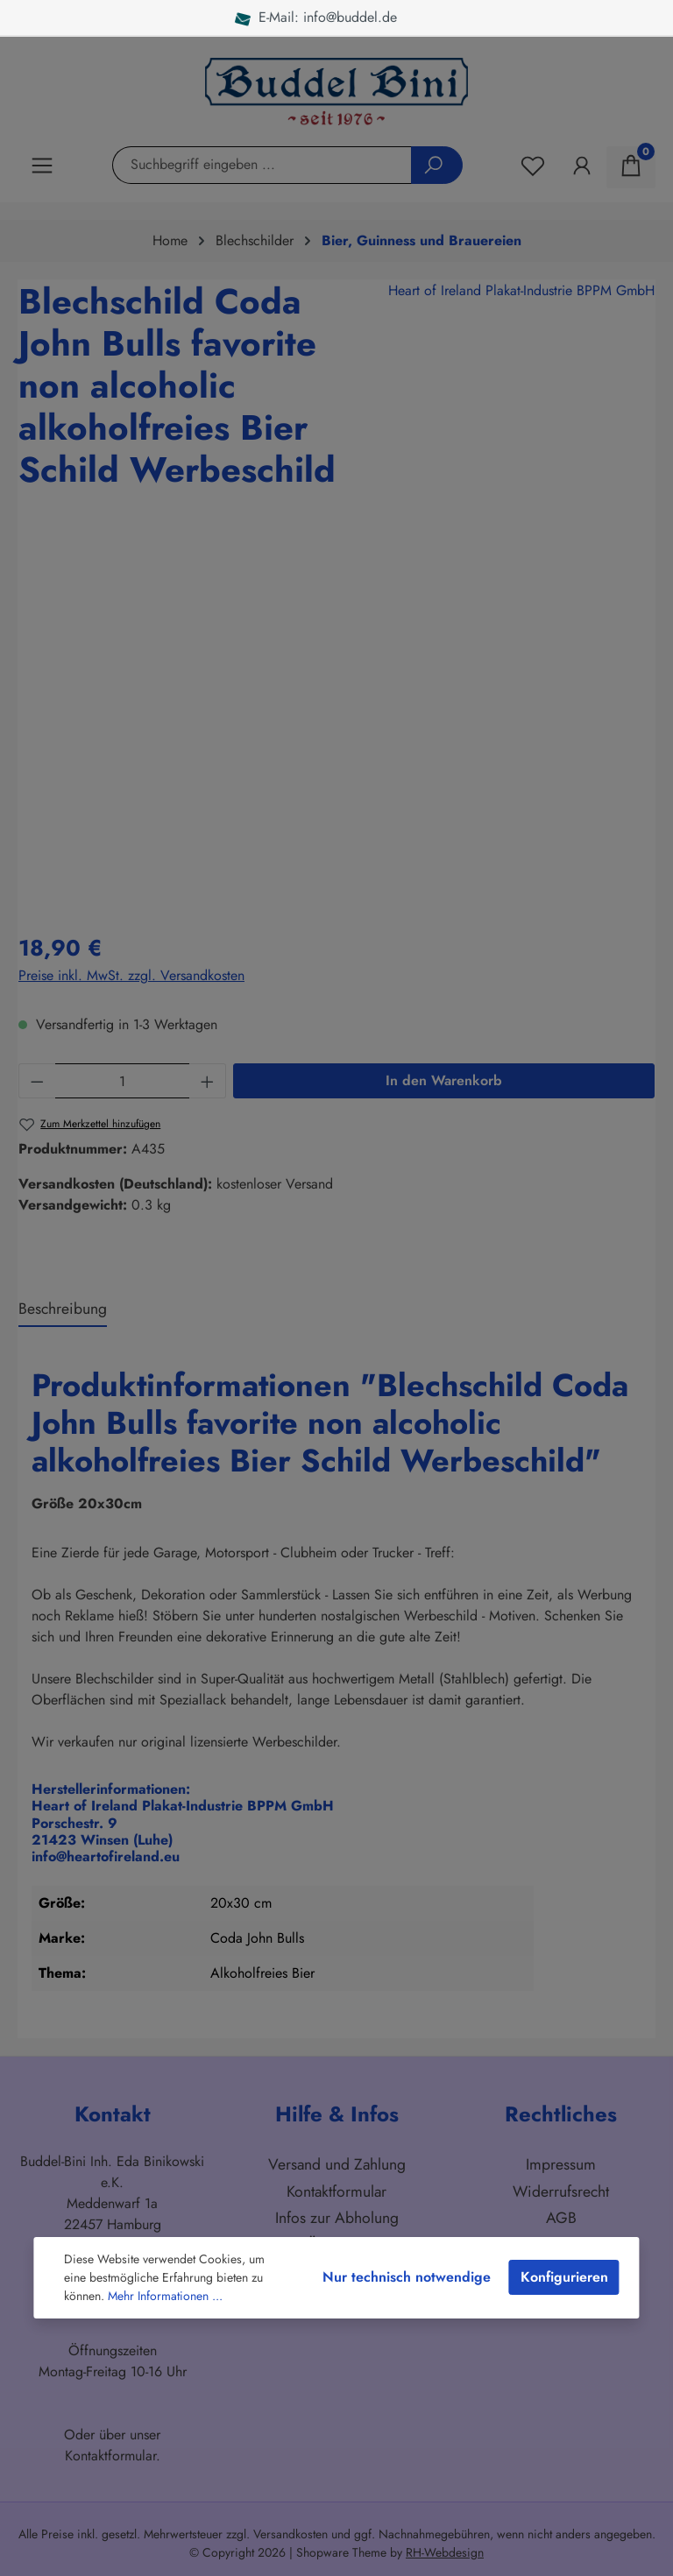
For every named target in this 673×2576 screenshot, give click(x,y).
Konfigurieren (564, 2277)
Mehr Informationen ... (165, 2295)
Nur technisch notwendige (406, 2277)
